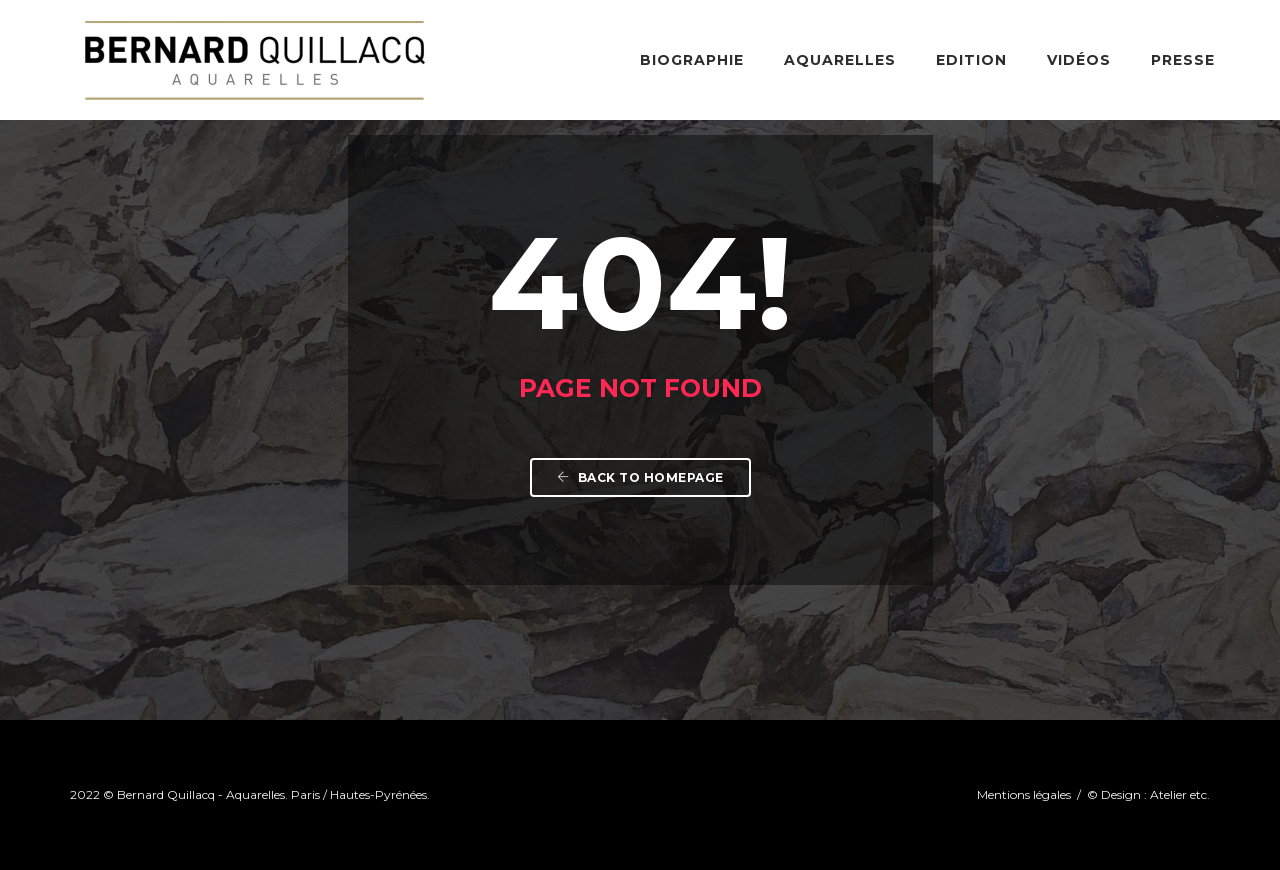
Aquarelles (840, 60)
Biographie (692, 60)
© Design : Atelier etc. (1148, 794)
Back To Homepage (640, 477)
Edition (971, 60)
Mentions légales (1025, 794)
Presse (1183, 60)
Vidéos (1079, 60)
